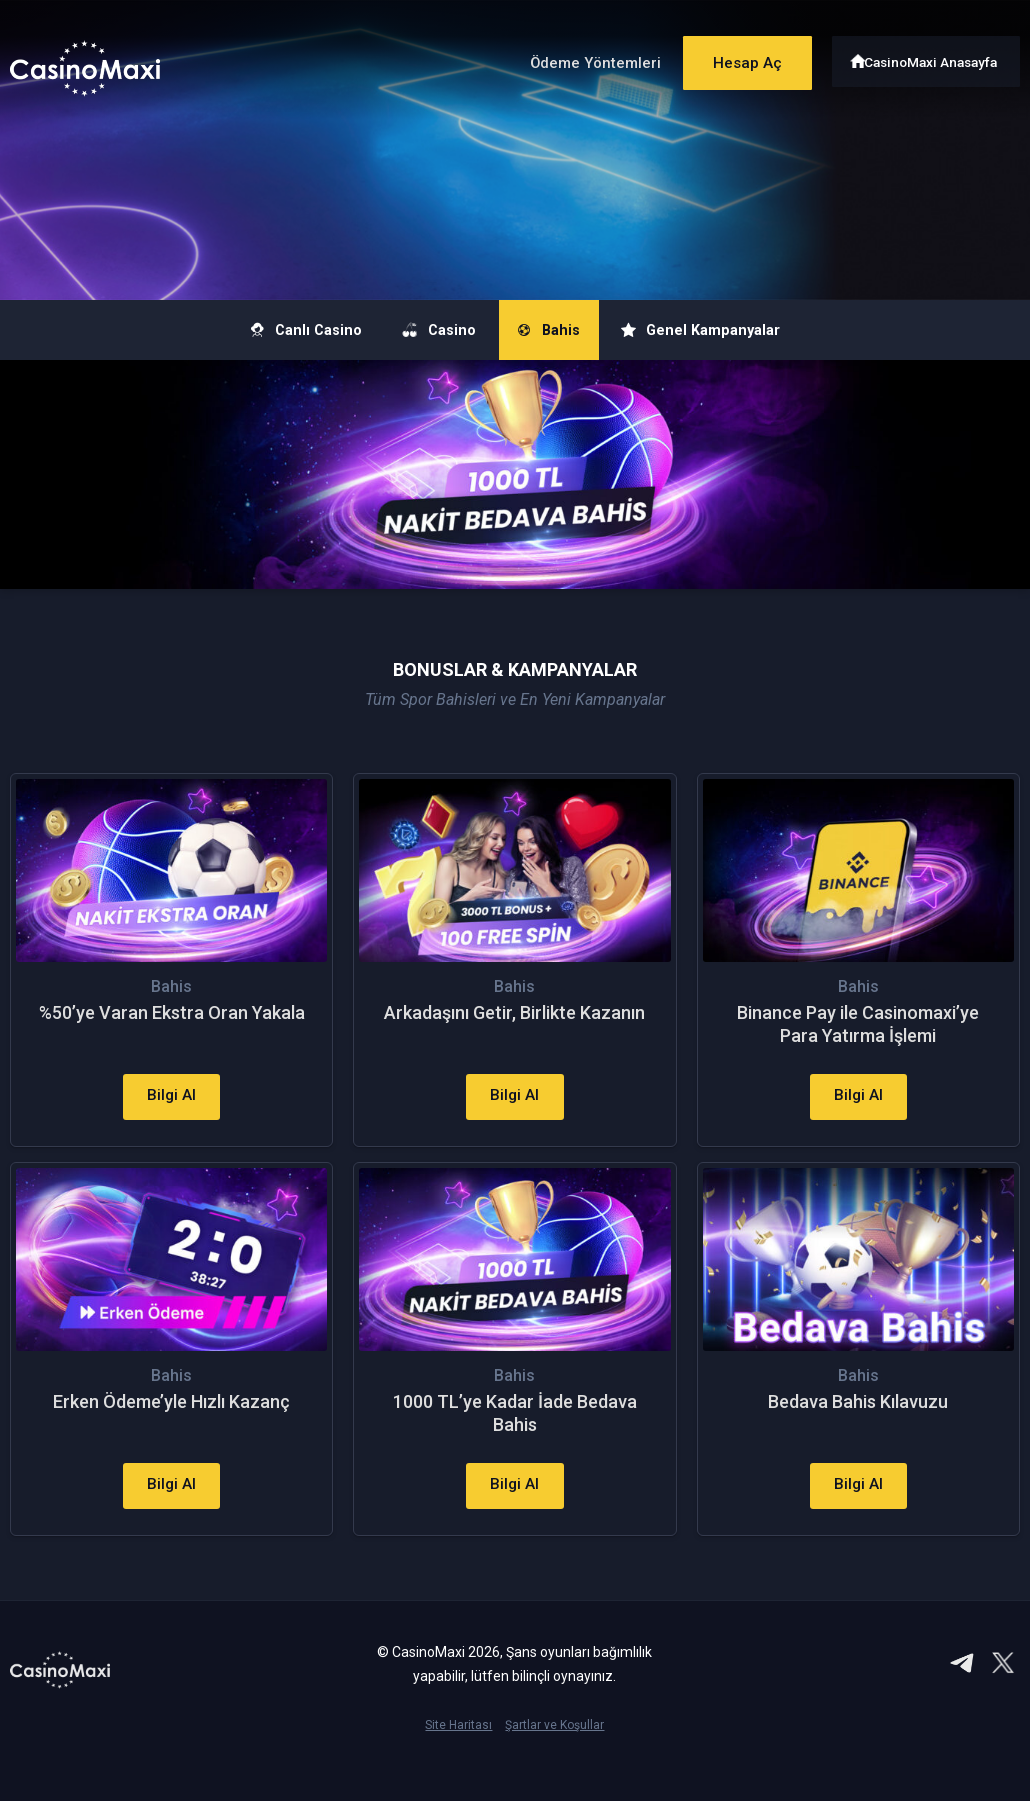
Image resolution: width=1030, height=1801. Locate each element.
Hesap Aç (734, 57)
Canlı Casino (259, 330)
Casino (422, 330)
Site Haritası (458, 1771)
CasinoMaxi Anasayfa (933, 57)
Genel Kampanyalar (745, 330)
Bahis (561, 330)
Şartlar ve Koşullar (554, 1771)
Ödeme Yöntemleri (573, 58)
